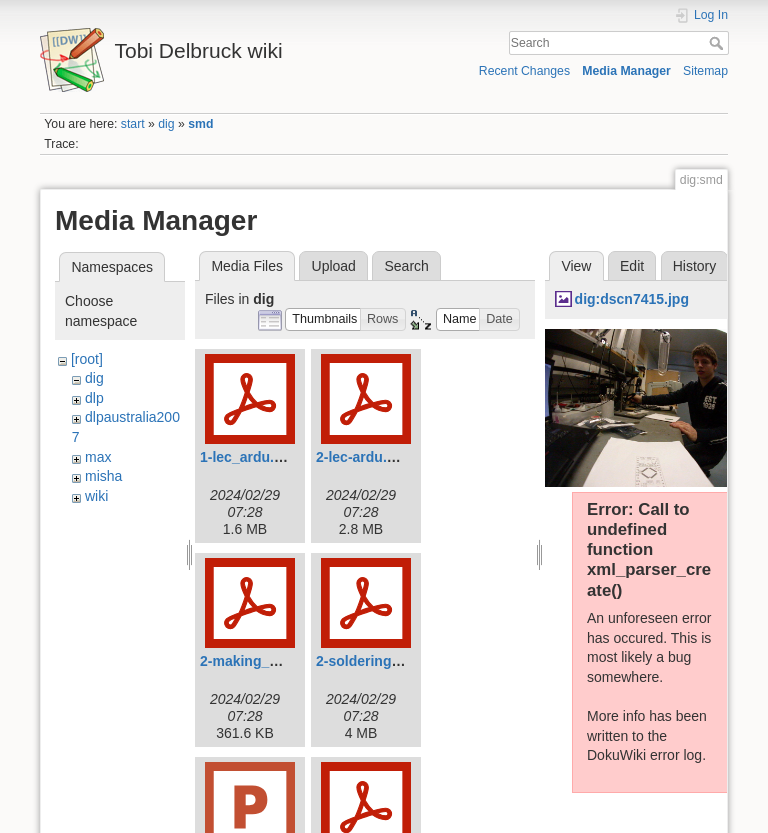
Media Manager (626, 71)
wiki (96, 496)
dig (166, 124)
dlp (94, 398)
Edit (632, 266)
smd (200, 124)
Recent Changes (524, 71)
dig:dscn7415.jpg (632, 299)
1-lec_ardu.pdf (248, 457)
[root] (87, 359)
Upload (334, 266)
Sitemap (705, 71)
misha (103, 476)
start (133, 124)
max (98, 457)
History (695, 266)
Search (718, 43)
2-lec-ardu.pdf (362, 457)
